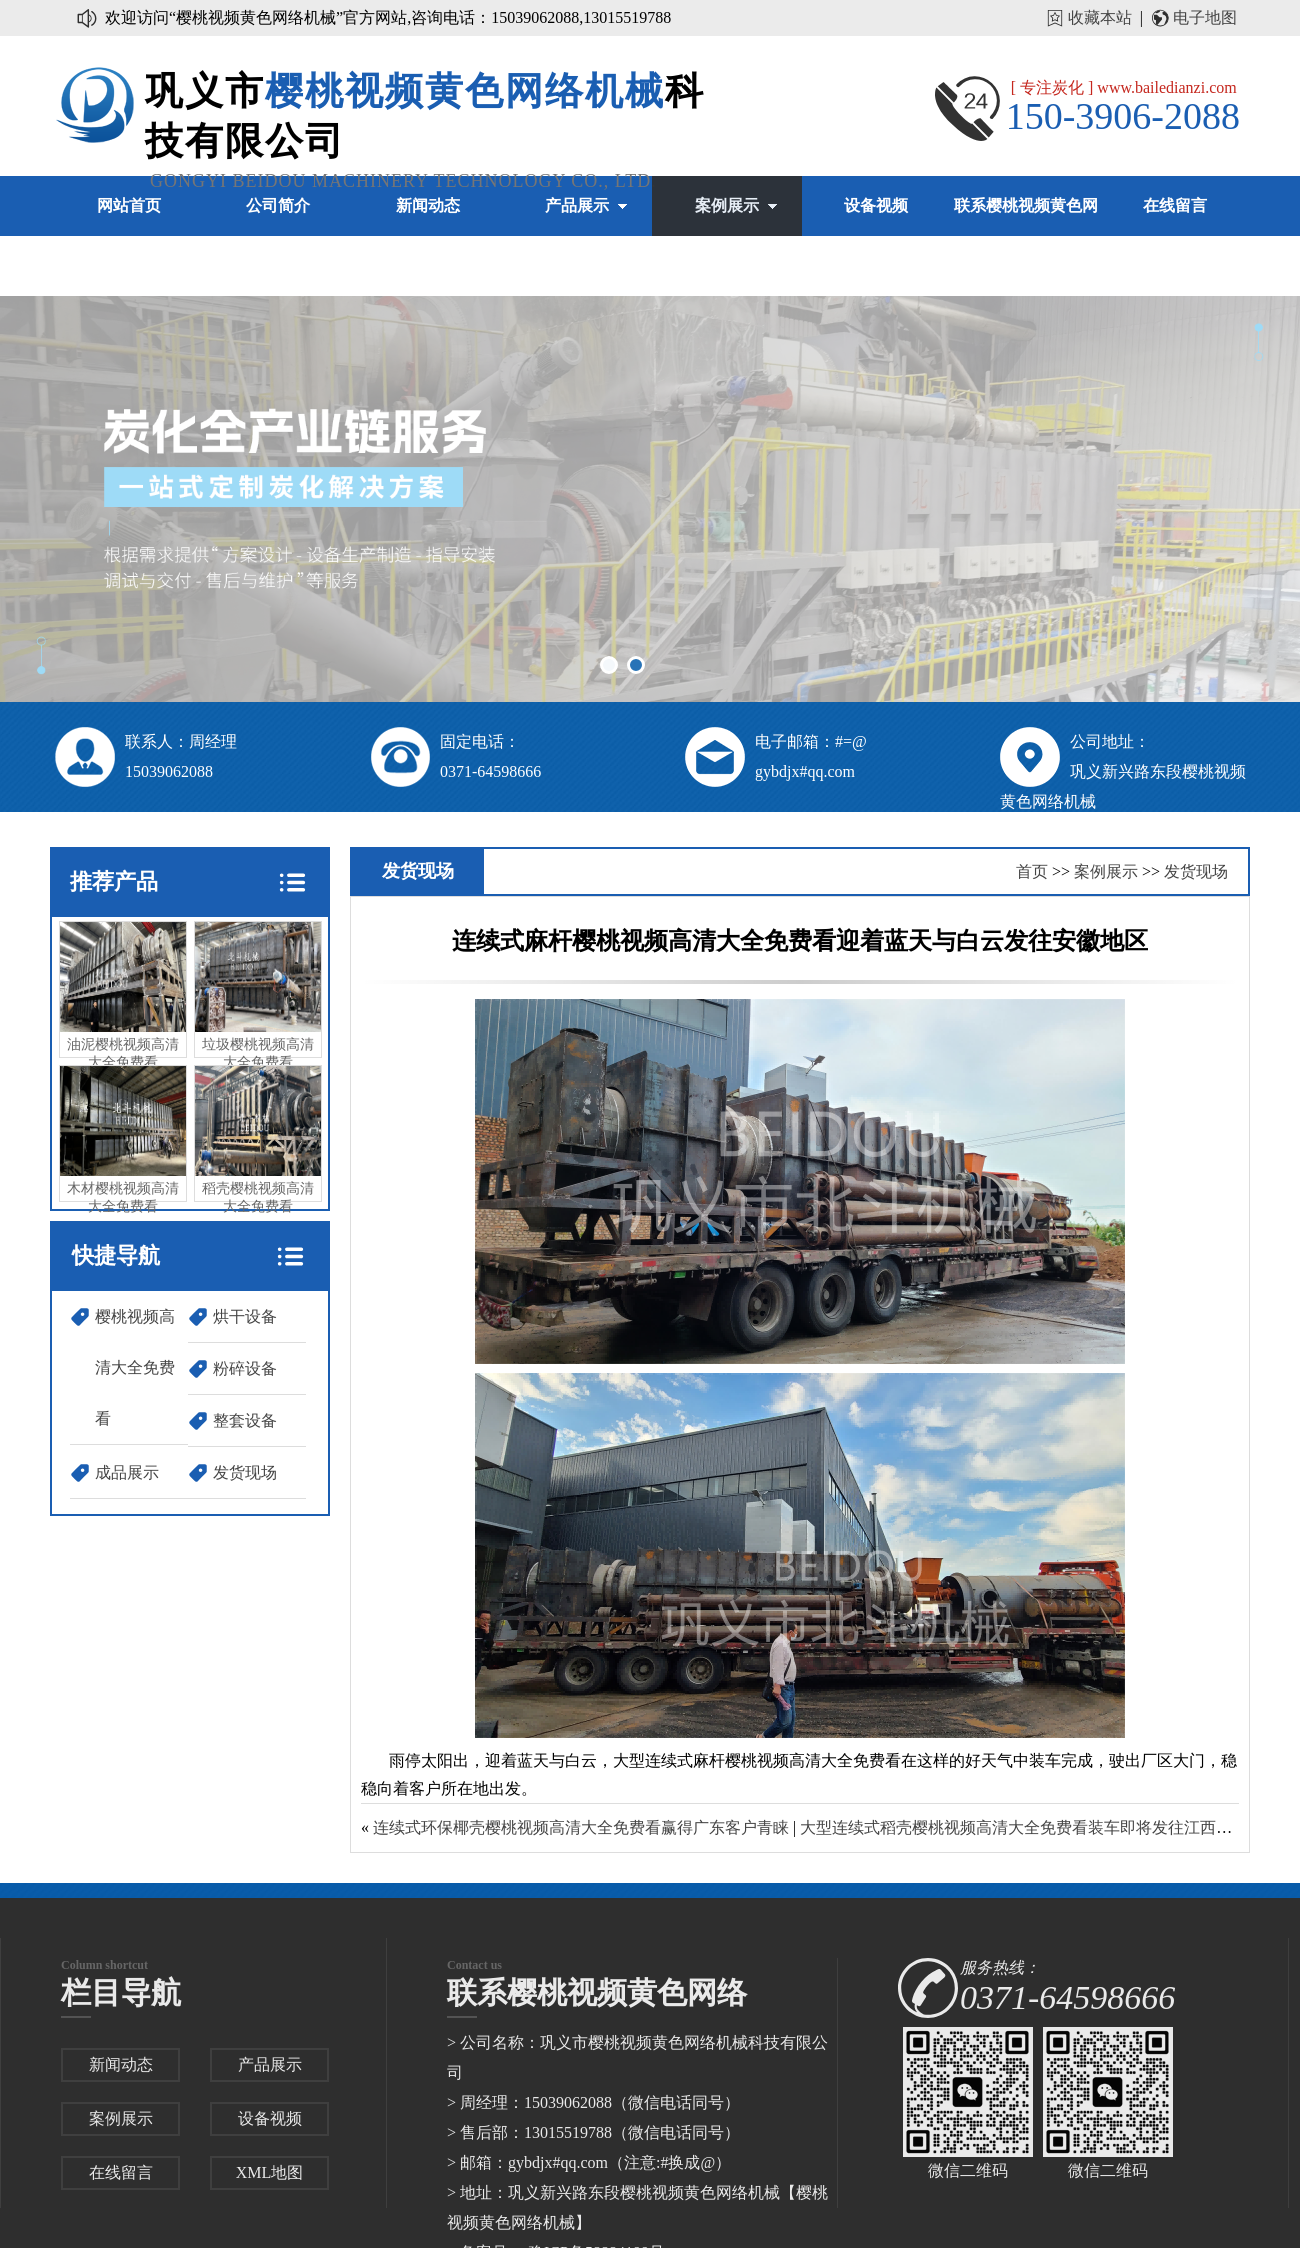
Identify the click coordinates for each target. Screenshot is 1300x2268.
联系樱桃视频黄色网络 (1026, 235)
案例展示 (727, 205)
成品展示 (127, 1472)
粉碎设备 (245, 1368)
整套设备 (245, 1420)
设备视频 (876, 205)
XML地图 (270, 2172)
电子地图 (1205, 17)
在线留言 (1175, 205)
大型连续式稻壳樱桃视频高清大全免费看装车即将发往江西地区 (1024, 1827)
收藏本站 (1100, 17)
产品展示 (577, 205)
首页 (1032, 871)
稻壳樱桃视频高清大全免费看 (258, 1140)
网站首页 (129, 205)
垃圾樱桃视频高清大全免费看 (258, 996)
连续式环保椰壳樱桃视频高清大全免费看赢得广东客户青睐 (581, 1827)
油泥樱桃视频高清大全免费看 (123, 996)
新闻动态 (428, 205)
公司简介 (278, 205)
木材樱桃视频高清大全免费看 (123, 1140)
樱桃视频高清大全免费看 (135, 1367)
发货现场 (245, 1472)
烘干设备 (245, 1316)
